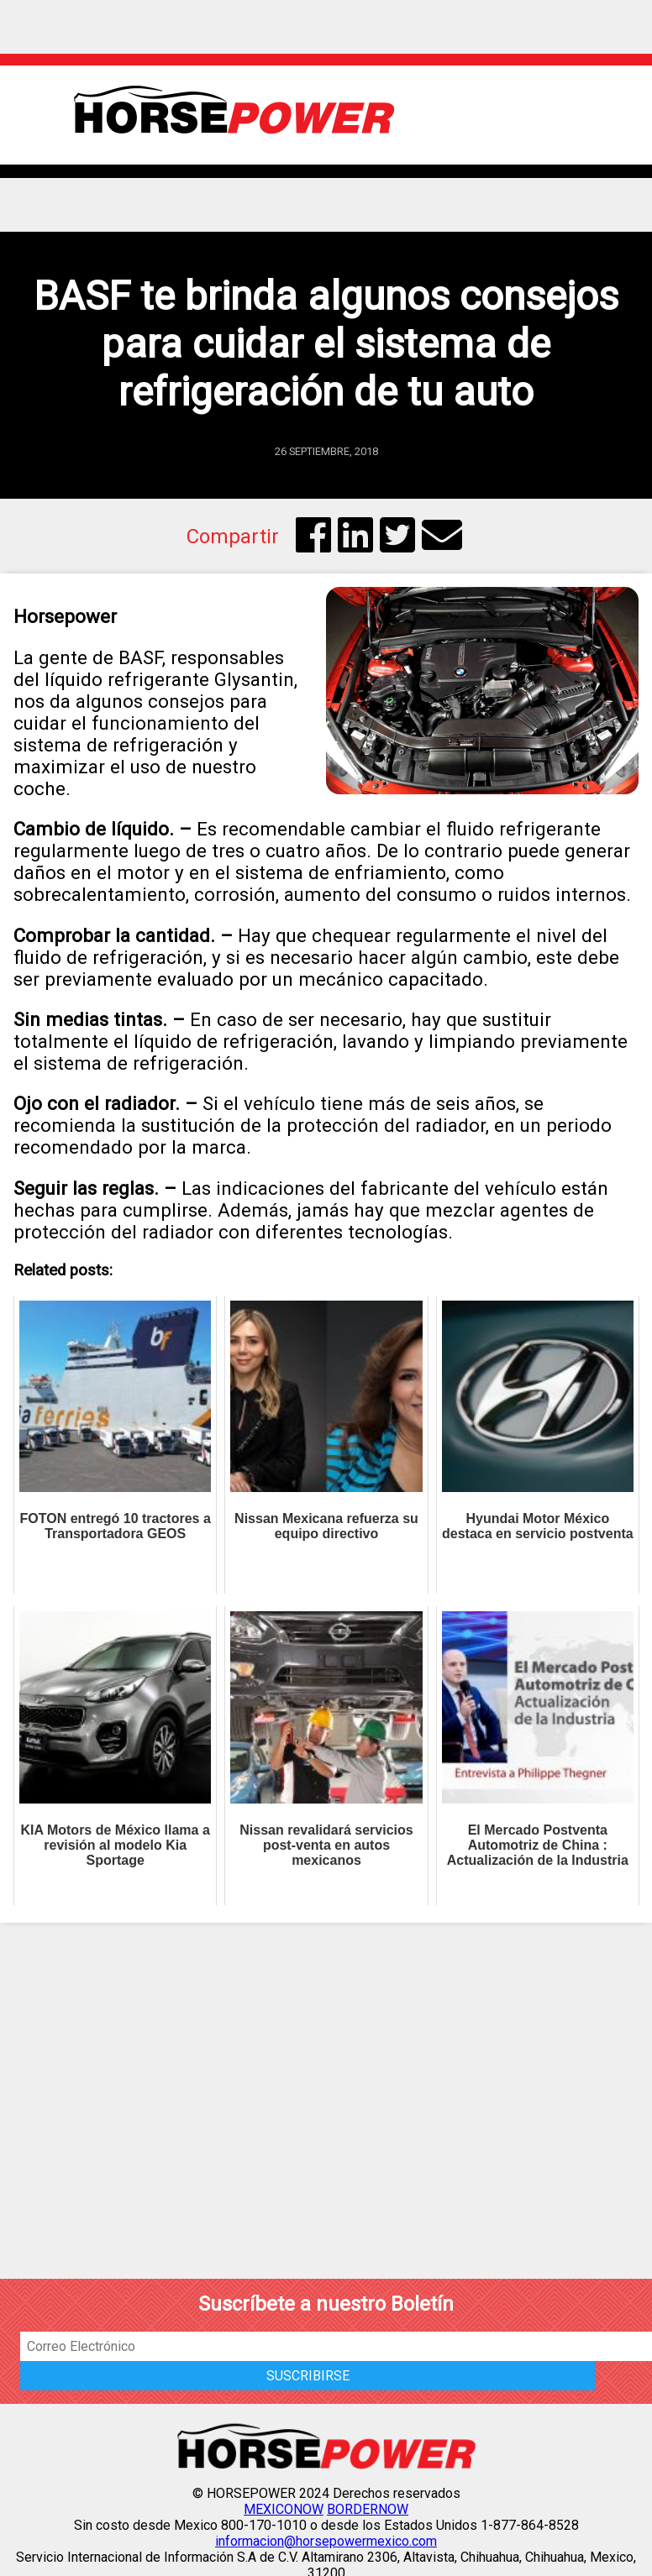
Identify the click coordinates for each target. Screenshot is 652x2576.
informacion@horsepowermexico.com (326, 2541)
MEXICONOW (283, 2509)
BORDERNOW (367, 2509)
